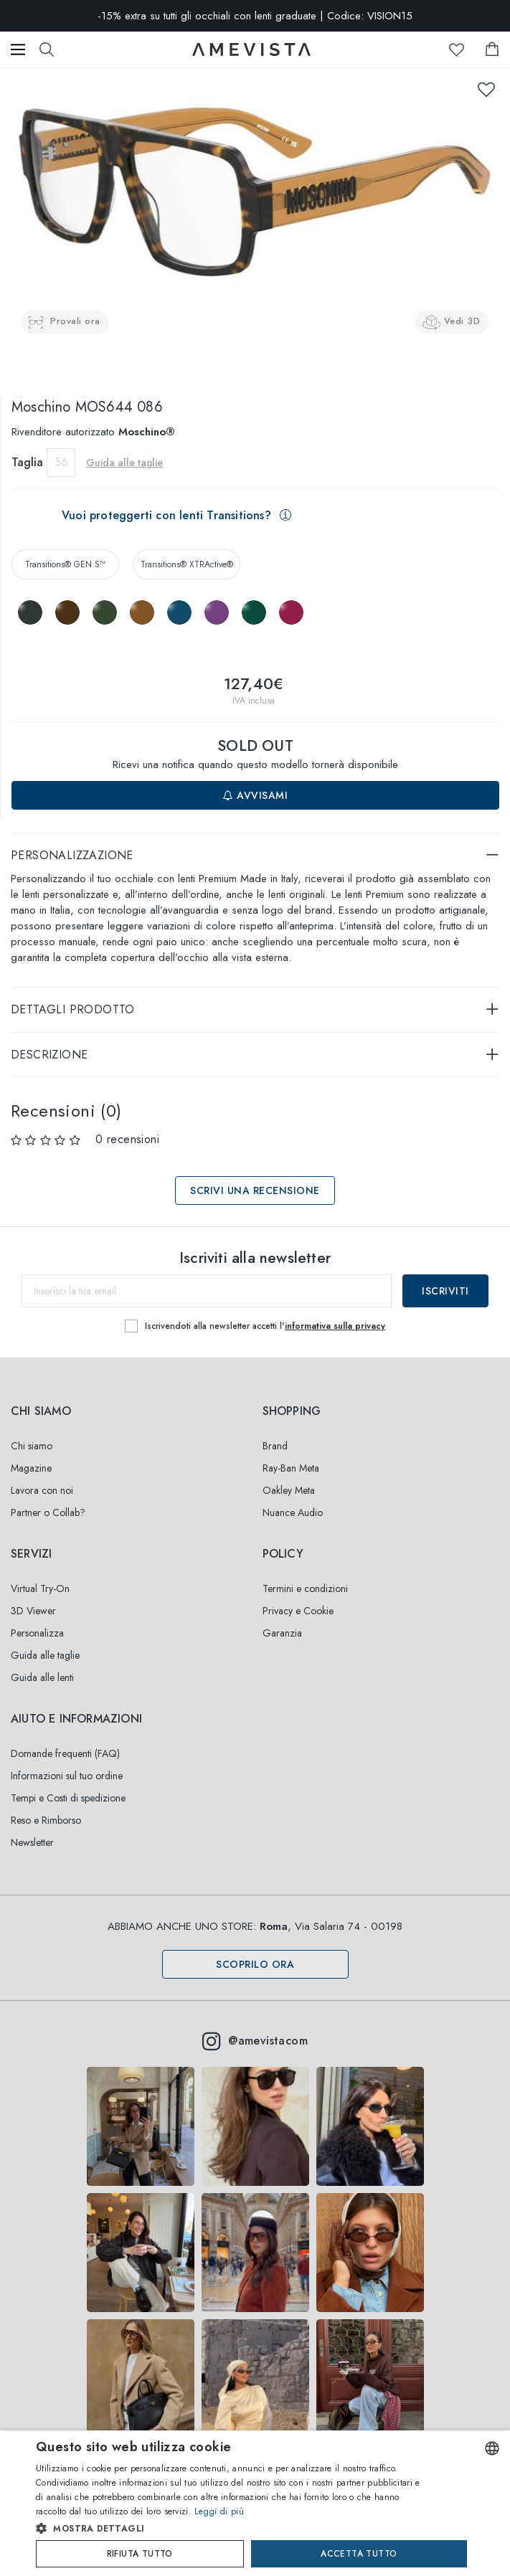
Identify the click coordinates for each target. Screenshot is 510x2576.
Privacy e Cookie (298, 1611)
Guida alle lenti (42, 1677)
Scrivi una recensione (255, 1190)
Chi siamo (31, 1446)
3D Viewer (33, 1611)
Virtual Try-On (40, 1588)
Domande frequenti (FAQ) (65, 1753)
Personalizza (37, 1633)
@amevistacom (255, 2041)
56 (61, 462)
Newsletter (32, 1842)
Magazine (31, 1468)
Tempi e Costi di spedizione (68, 1798)
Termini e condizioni (305, 1588)
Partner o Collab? (48, 1512)
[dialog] (255, 2503)
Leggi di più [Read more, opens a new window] (219, 2511)
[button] (230, 2528)
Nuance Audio (293, 1512)
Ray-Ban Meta (291, 1468)
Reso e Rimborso (46, 1820)
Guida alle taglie (124, 462)
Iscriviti (445, 1291)
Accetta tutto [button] (359, 2553)
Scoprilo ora (255, 1964)
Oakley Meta (289, 1490)
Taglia (27, 462)
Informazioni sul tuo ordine (67, 1775)
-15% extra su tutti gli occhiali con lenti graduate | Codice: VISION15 (255, 16)
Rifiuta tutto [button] (140, 2553)
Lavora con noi (42, 1490)
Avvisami (255, 795)
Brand (275, 1446)
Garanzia (282, 1633)
